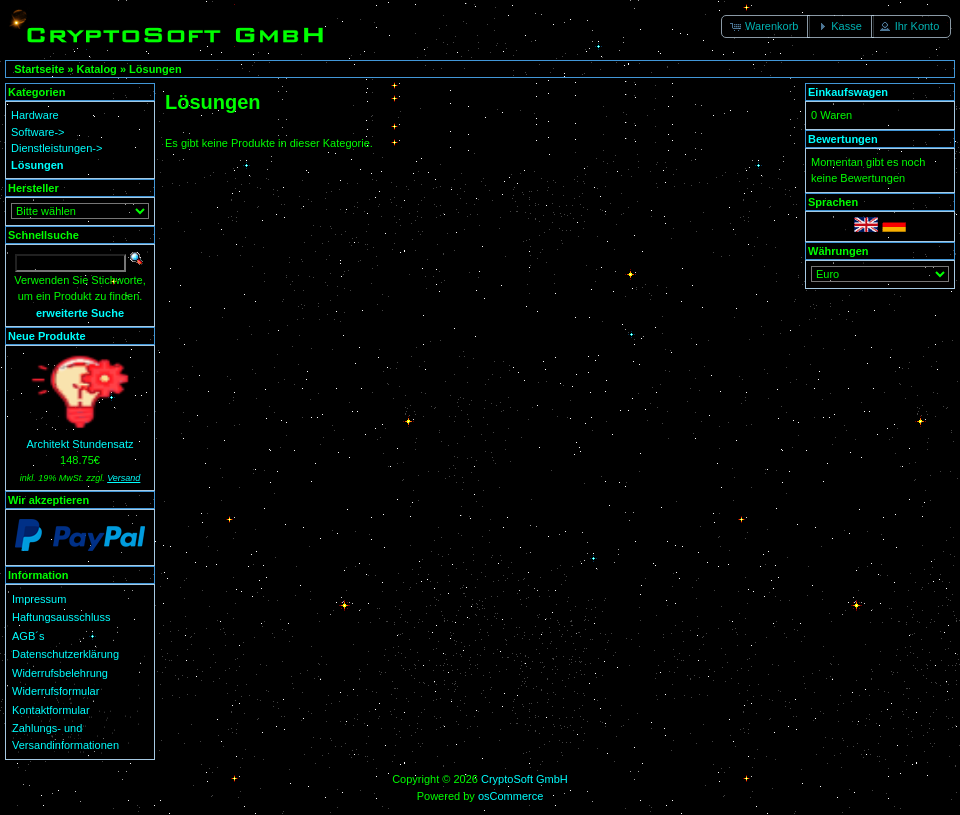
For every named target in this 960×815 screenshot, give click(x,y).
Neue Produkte (47, 336)
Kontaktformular (51, 710)
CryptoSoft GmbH (524, 779)
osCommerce (510, 796)
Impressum (39, 599)
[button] (765, 26)
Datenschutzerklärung (65, 654)
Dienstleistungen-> (56, 148)
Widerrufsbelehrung (60, 673)
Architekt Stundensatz (79, 444)
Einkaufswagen (848, 92)
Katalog (97, 69)
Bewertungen (843, 139)
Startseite (39, 69)
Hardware (35, 115)
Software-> (38, 132)
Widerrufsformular (55, 691)
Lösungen (155, 69)
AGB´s (28, 636)
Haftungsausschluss (61, 617)
